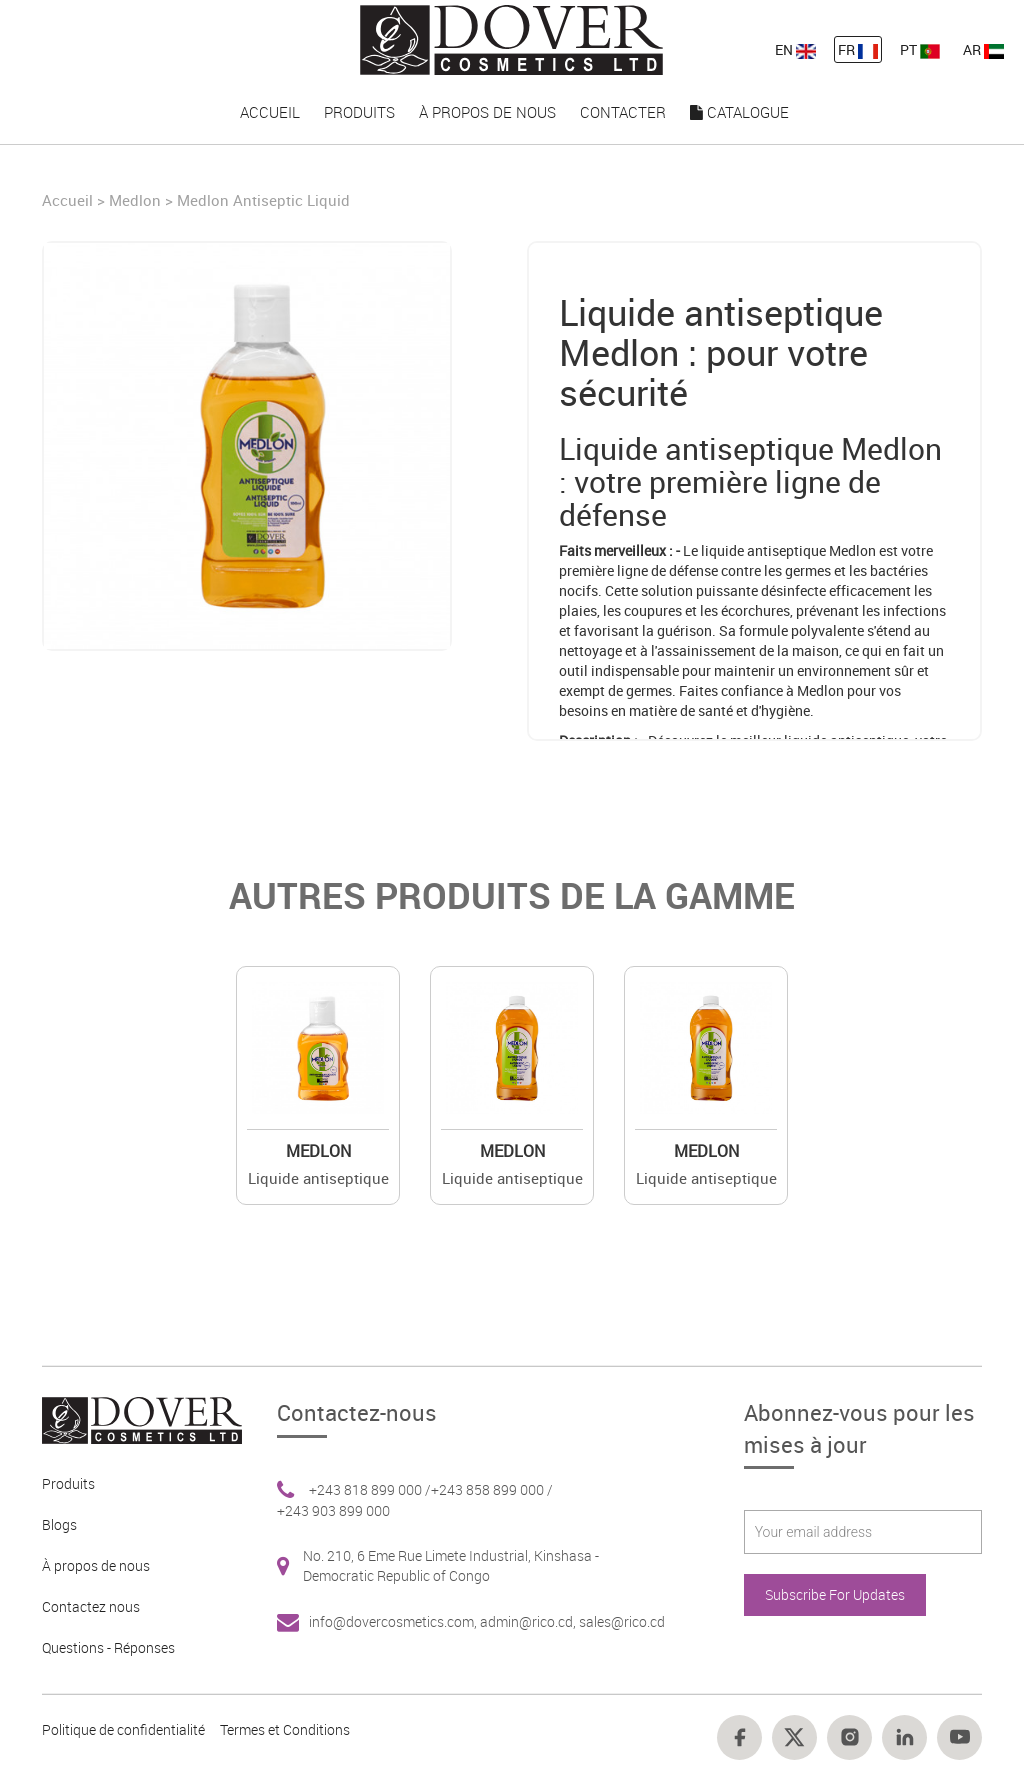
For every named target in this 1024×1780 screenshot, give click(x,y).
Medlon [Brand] (135, 200)
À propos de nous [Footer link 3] (96, 1565)
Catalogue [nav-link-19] (739, 112)
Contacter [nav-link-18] (623, 112)
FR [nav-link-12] (858, 49)
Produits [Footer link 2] (68, 1483)
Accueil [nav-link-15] (270, 112)
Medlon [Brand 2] (318, 1151)
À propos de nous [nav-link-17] (487, 112)
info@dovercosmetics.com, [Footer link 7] (394, 1621)
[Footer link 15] (794, 1737)
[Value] (318, 1048)
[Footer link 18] (959, 1737)
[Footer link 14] (739, 1737)
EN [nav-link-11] (795, 49)
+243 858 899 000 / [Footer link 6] (492, 1489)
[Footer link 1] (134, 1418)
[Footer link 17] (904, 1737)
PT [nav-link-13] (920, 49)
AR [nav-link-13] (983, 49)
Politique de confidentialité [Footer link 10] (123, 1729)
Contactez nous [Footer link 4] (91, 1606)
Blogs (59, 1524)
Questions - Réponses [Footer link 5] (108, 1647)
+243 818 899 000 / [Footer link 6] (370, 1489)
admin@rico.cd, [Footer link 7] (529, 1621)
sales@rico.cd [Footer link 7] (622, 1621)
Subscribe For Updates (835, 1594)
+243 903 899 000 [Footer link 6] (333, 1510)
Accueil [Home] (69, 200)
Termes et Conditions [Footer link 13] (285, 1729)
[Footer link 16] (849, 1737)
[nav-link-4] (511, 38)
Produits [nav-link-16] (359, 112)
